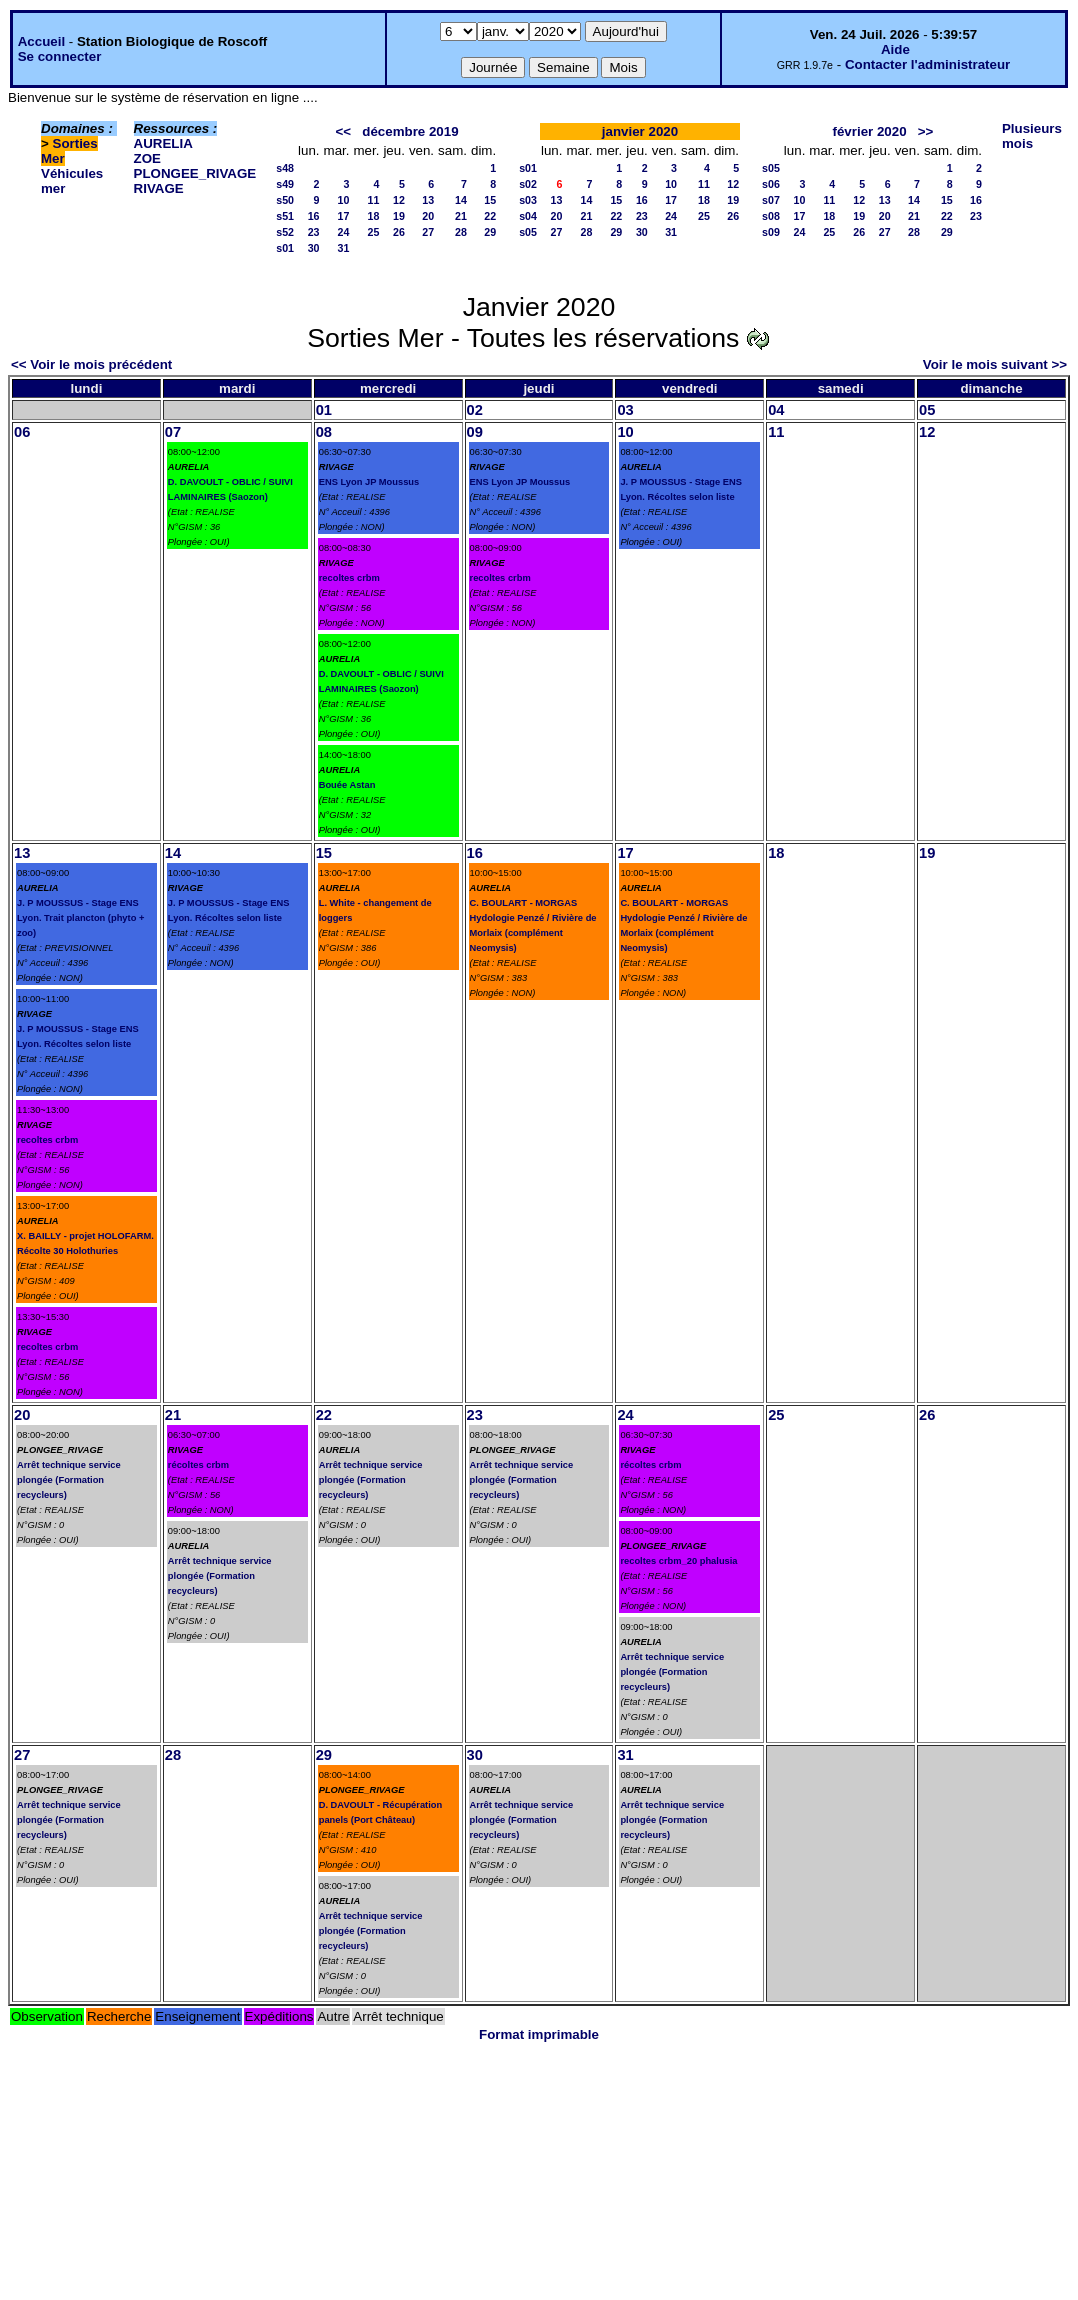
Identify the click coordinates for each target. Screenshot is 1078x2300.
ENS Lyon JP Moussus (369, 482)
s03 (528, 200)
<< (344, 131)
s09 (771, 232)
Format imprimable (539, 2034)
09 (475, 432)
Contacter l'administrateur (927, 64)
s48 (285, 168)
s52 (285, 232)
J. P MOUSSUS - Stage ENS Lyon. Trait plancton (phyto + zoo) (80, 918)
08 (324, 432)
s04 (528, 216)
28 (461, 232)
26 (399, 232)
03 (625, 410)
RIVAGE (159, 188)
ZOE (147, 158)
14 (461, 200)
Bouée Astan (347, 785)
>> (926, 131)
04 (776, 410)
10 (344, 200)
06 (22, 432)
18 (374, 216)
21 (461, 216)
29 (490, 232)
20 (428, 216)
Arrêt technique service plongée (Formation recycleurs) (69, 1480)
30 (314, 248)
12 (399, 200)
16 (314, 216)
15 (490, 200)
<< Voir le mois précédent (91, 364)
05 (927, 410)
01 (324, 410)
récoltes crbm (198, 1465)
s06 (771, 184)
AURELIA (163, 143)
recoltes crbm (349, 578)
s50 (285, 200)
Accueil (41, 41)
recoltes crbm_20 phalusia (678, 1561)
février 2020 (870, 131)
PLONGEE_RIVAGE (195, 173)
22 (490, 216)
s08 (771, 216)
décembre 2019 (410, 131)
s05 (528, 232)
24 (344, 232)
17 (344, 216)
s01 (285, 248)
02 (475, 410)
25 (374, 232)
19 (399, 216)
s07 (771, 200)
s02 (528, 184)
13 (428, 200)
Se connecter (60, 56)
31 (344, 248)
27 (428, 232)
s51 (285, 216)
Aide (895, 49)
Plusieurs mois (1032, 136)
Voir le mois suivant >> (995, 364)
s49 (285, 184)
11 (374, 200)
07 (173, 432)
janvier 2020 (640, 131)
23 (314, 232)
